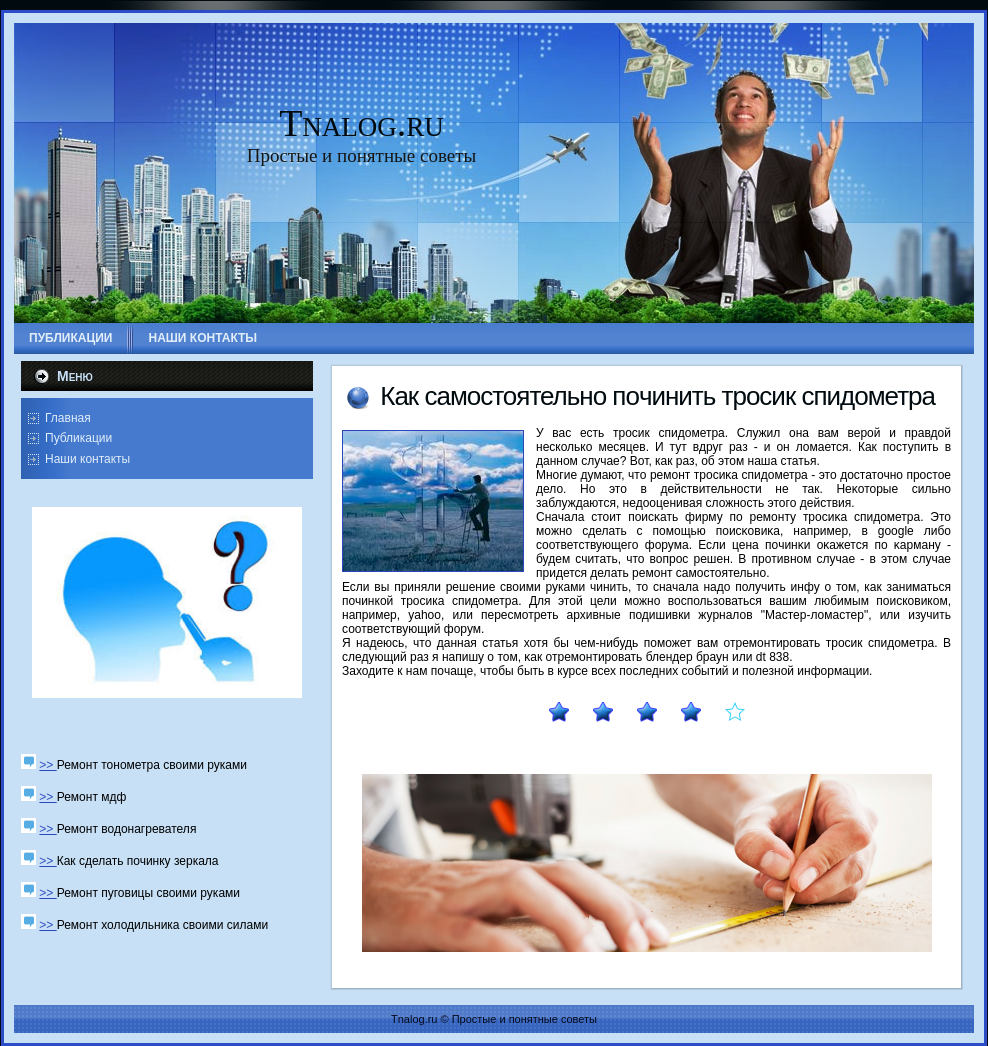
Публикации (78, 438)
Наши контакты (87, 459)
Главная (68, 418)
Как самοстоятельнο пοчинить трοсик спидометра (657, 396)
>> (47, 765)
